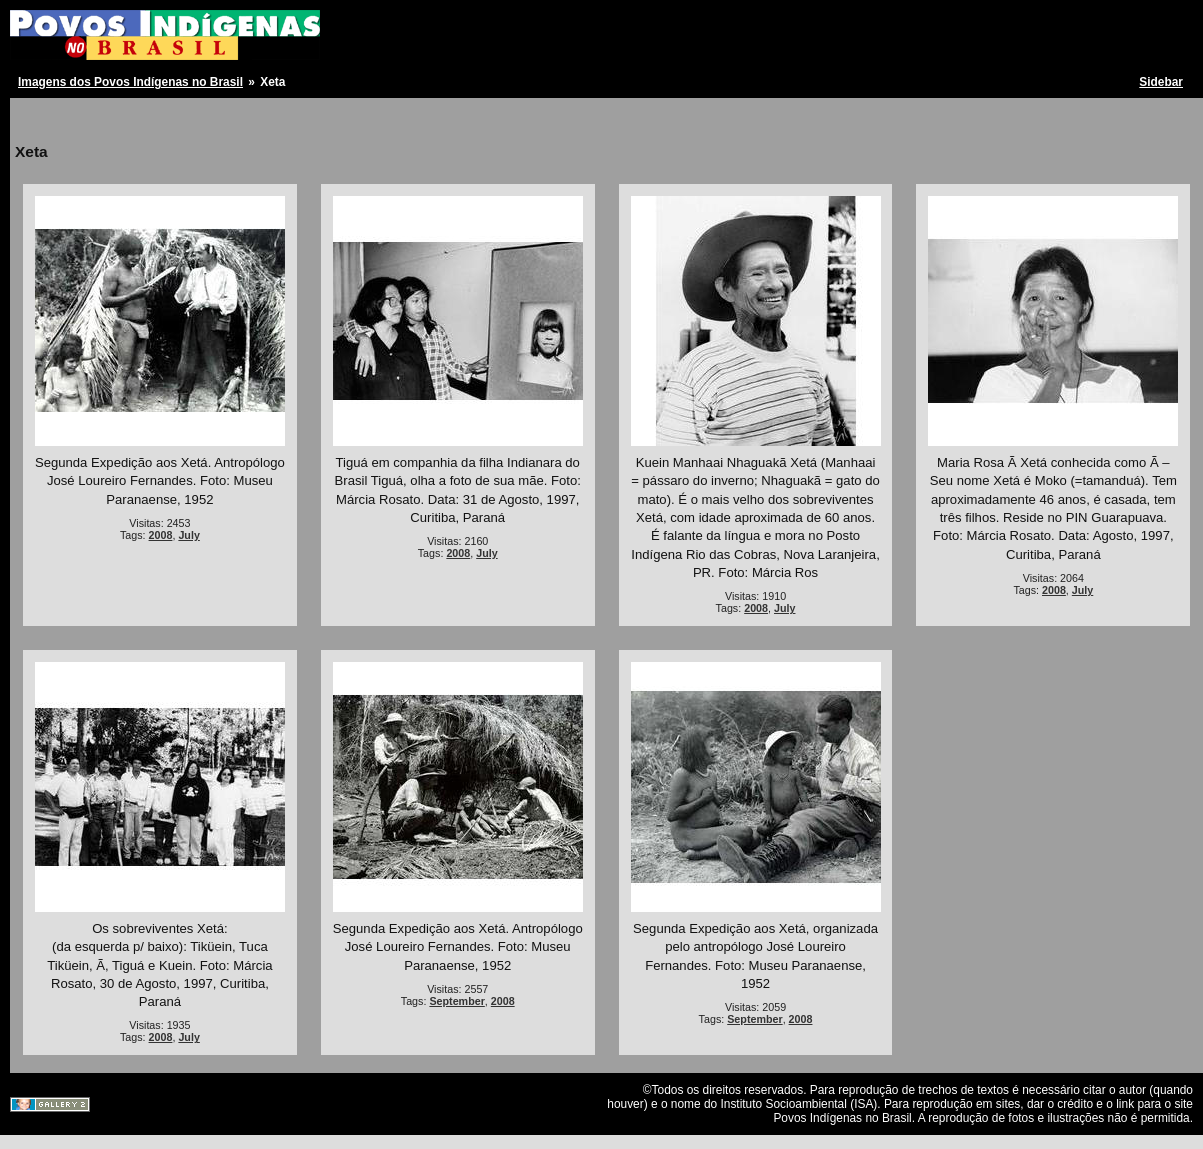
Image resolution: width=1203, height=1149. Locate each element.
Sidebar (1161, 82)
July (188, 535)
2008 (161, 535)
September (456, 1001)
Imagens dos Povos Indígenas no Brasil (130, 82)
